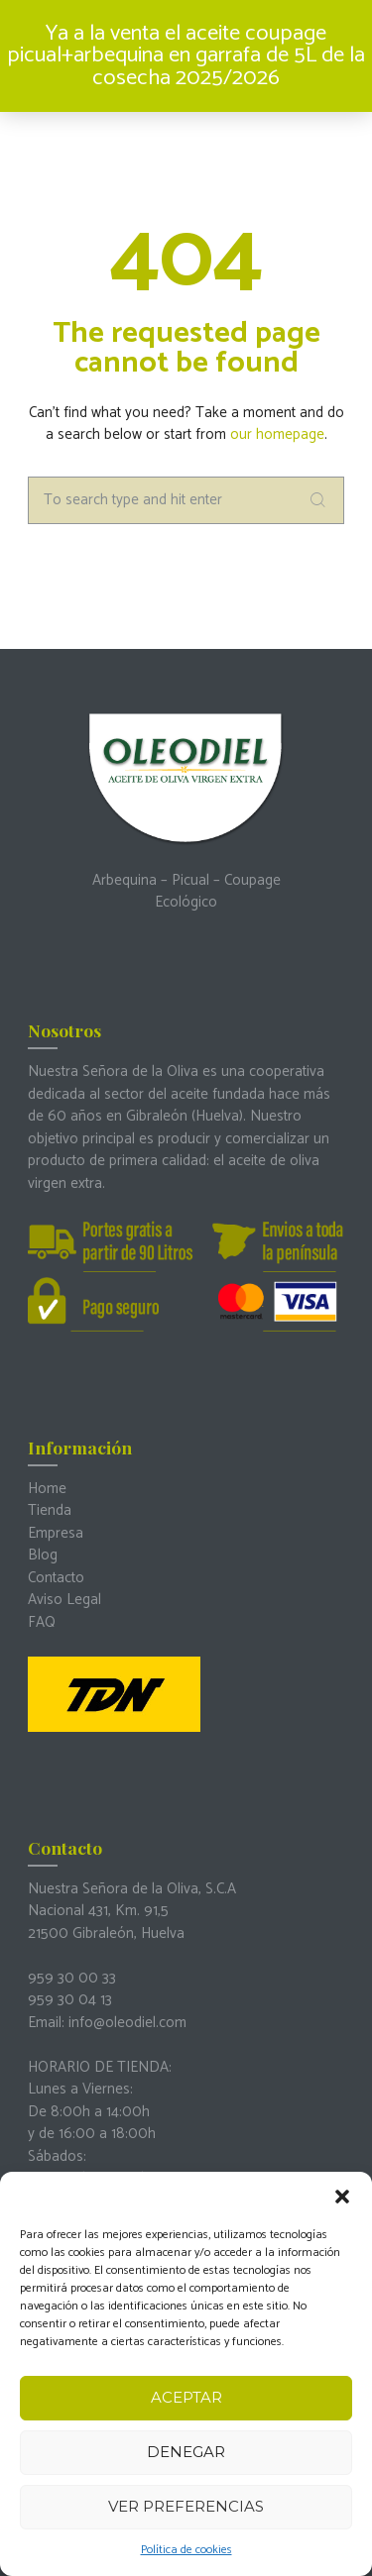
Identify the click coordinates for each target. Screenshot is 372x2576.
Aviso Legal (64, 1599)
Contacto (56, 1577)
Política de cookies (186, 2549)
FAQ (42, 1622)
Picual (190, 880)
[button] (342, 2196)
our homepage (277, 434)
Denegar (186, 2451)
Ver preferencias (186, 2506)
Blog (43, 1555)
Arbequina (124, 880)
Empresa (55, 1533)
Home (47, 1488)
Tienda (49, 1510)
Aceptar (186, 2397)
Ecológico (186, 902)
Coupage (252, 880)
